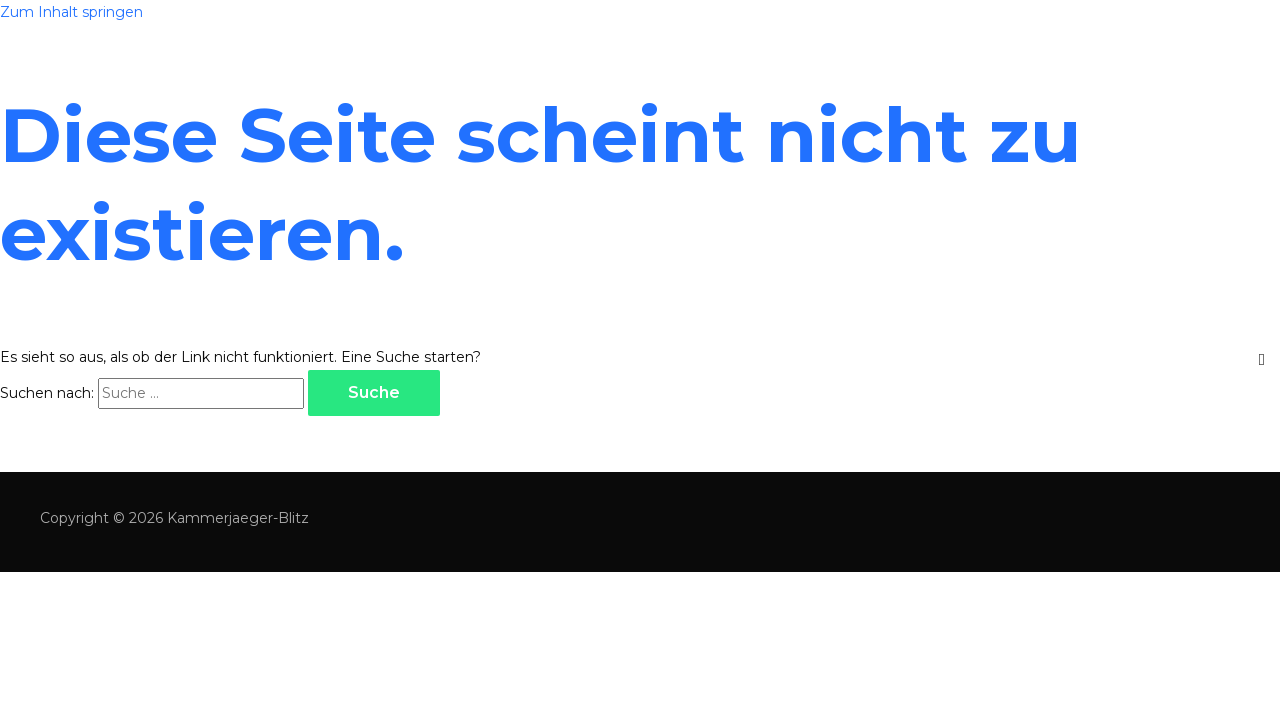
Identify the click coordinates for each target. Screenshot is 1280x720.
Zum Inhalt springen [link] (71, 12)
